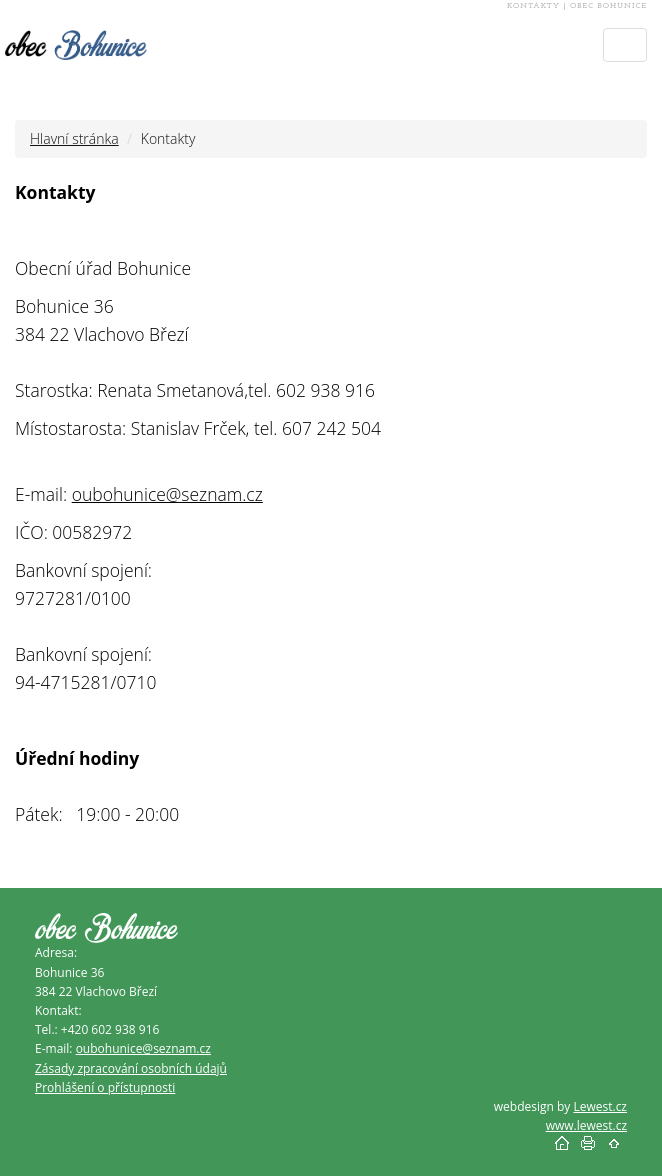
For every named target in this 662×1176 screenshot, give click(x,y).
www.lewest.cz (586, 1125)
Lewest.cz (600, 1106)
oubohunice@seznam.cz (167, 494)
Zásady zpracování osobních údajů (131, 1068)
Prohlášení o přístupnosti (105, 1087)
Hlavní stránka (74, 138)
